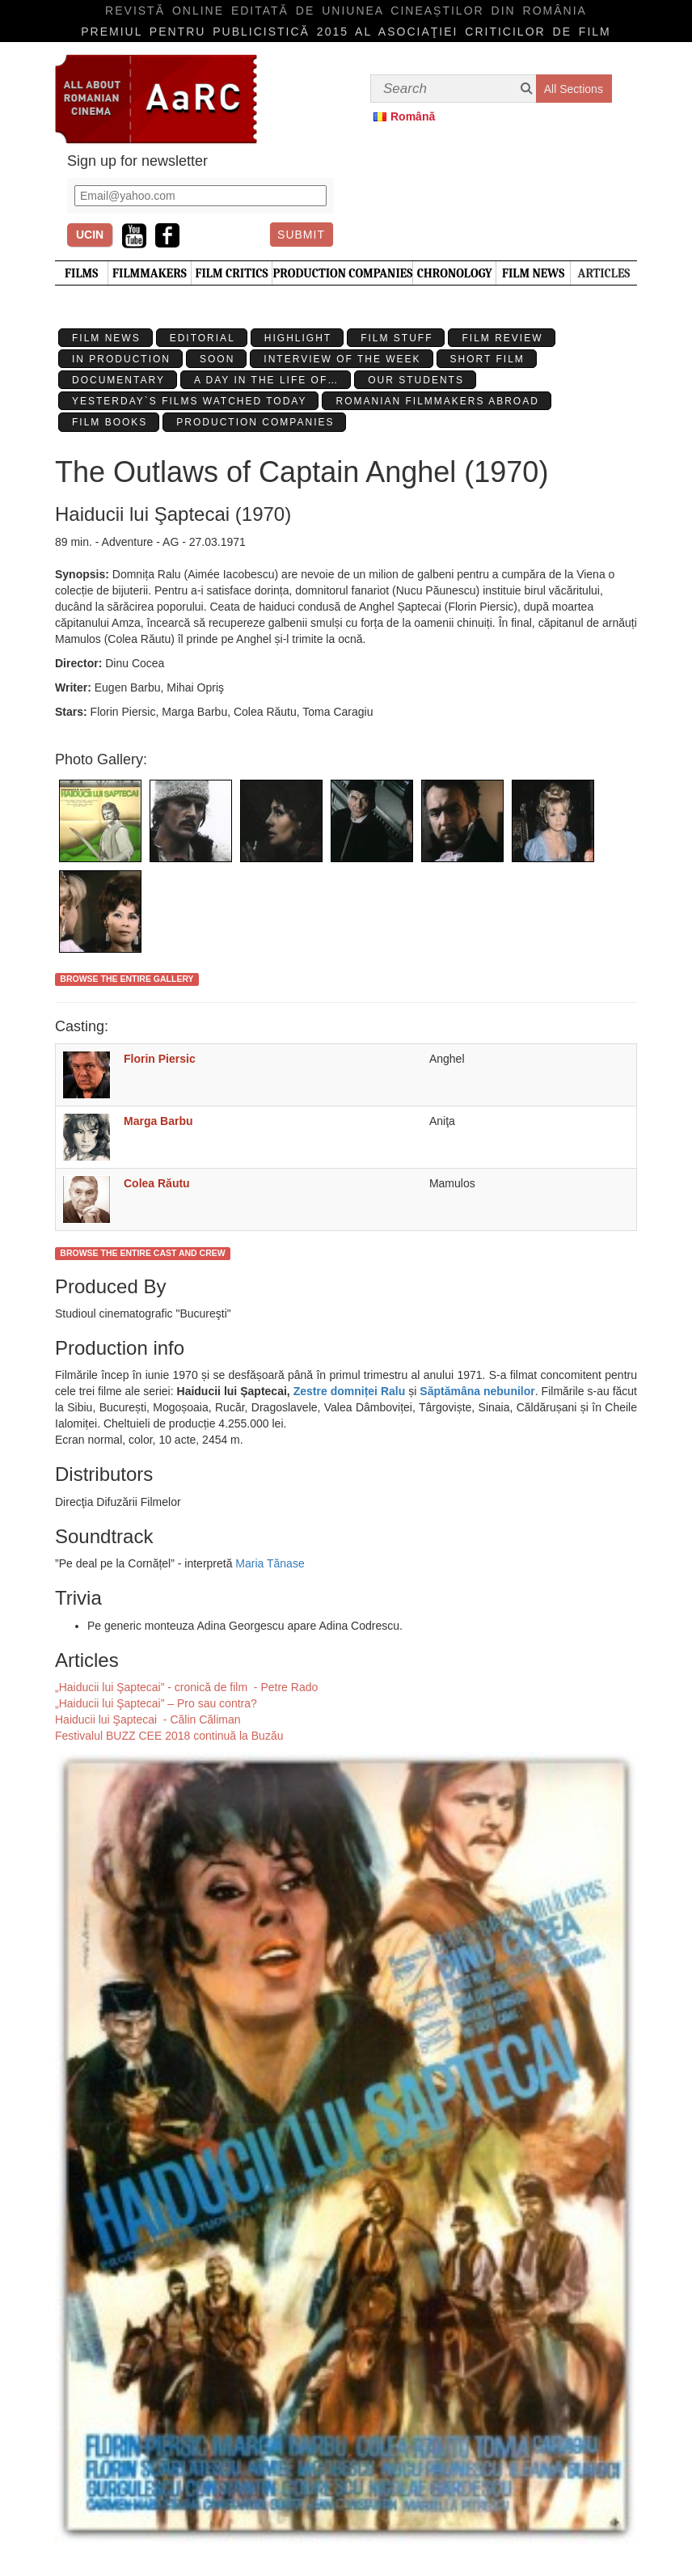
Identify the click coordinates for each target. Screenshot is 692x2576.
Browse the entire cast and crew (142, 1253)
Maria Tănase (269, 1563)
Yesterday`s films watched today (189, 401)
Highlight (297, 338)
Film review (502, 338)
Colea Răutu (157, 1183)
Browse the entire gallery (126, 978)
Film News (106, 338)
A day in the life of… (266, 380)
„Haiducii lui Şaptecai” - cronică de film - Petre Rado (186, 1687)
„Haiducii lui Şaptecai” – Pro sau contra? (156, 1703)
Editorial (202, 338)
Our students (416, 380)
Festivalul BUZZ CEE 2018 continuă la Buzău (169, 1735)
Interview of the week (342, 359)
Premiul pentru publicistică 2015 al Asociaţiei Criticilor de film (346, 31)
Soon (217, 359)
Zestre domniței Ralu (349, 1391)
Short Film (487, 359)
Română (412, 116)
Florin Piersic (160, 1058)
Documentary (118, 380)
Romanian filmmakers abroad (436, 401)
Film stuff (396, 338)
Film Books (109, 422)
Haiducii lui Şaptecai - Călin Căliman (148, 1719)
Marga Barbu (158, 1121)
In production (121, 359)
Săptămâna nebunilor (477, 1391)
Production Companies (255, 422)
